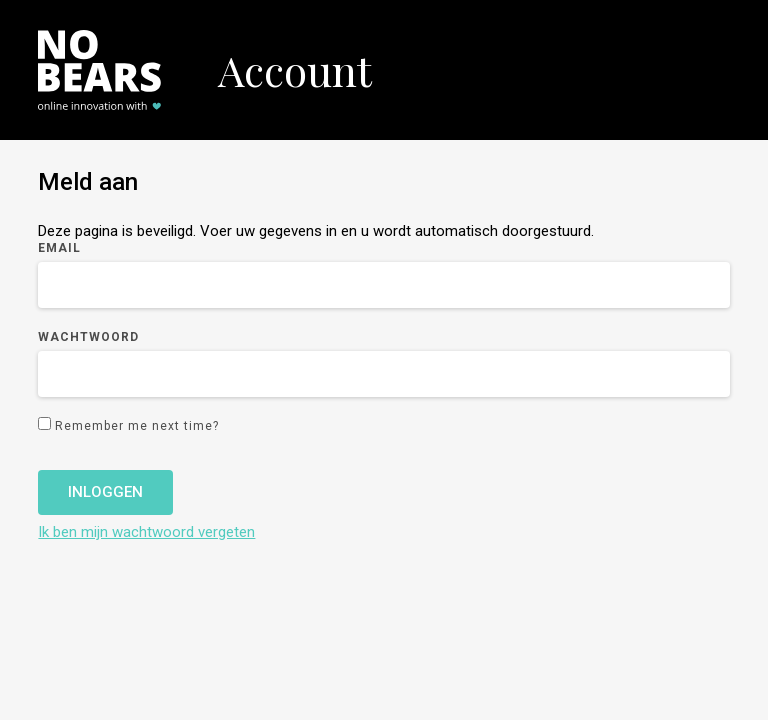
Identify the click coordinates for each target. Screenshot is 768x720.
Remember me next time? (137, 426)
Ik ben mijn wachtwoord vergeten (146, 532)
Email (59, 248)
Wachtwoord (88, 337)
